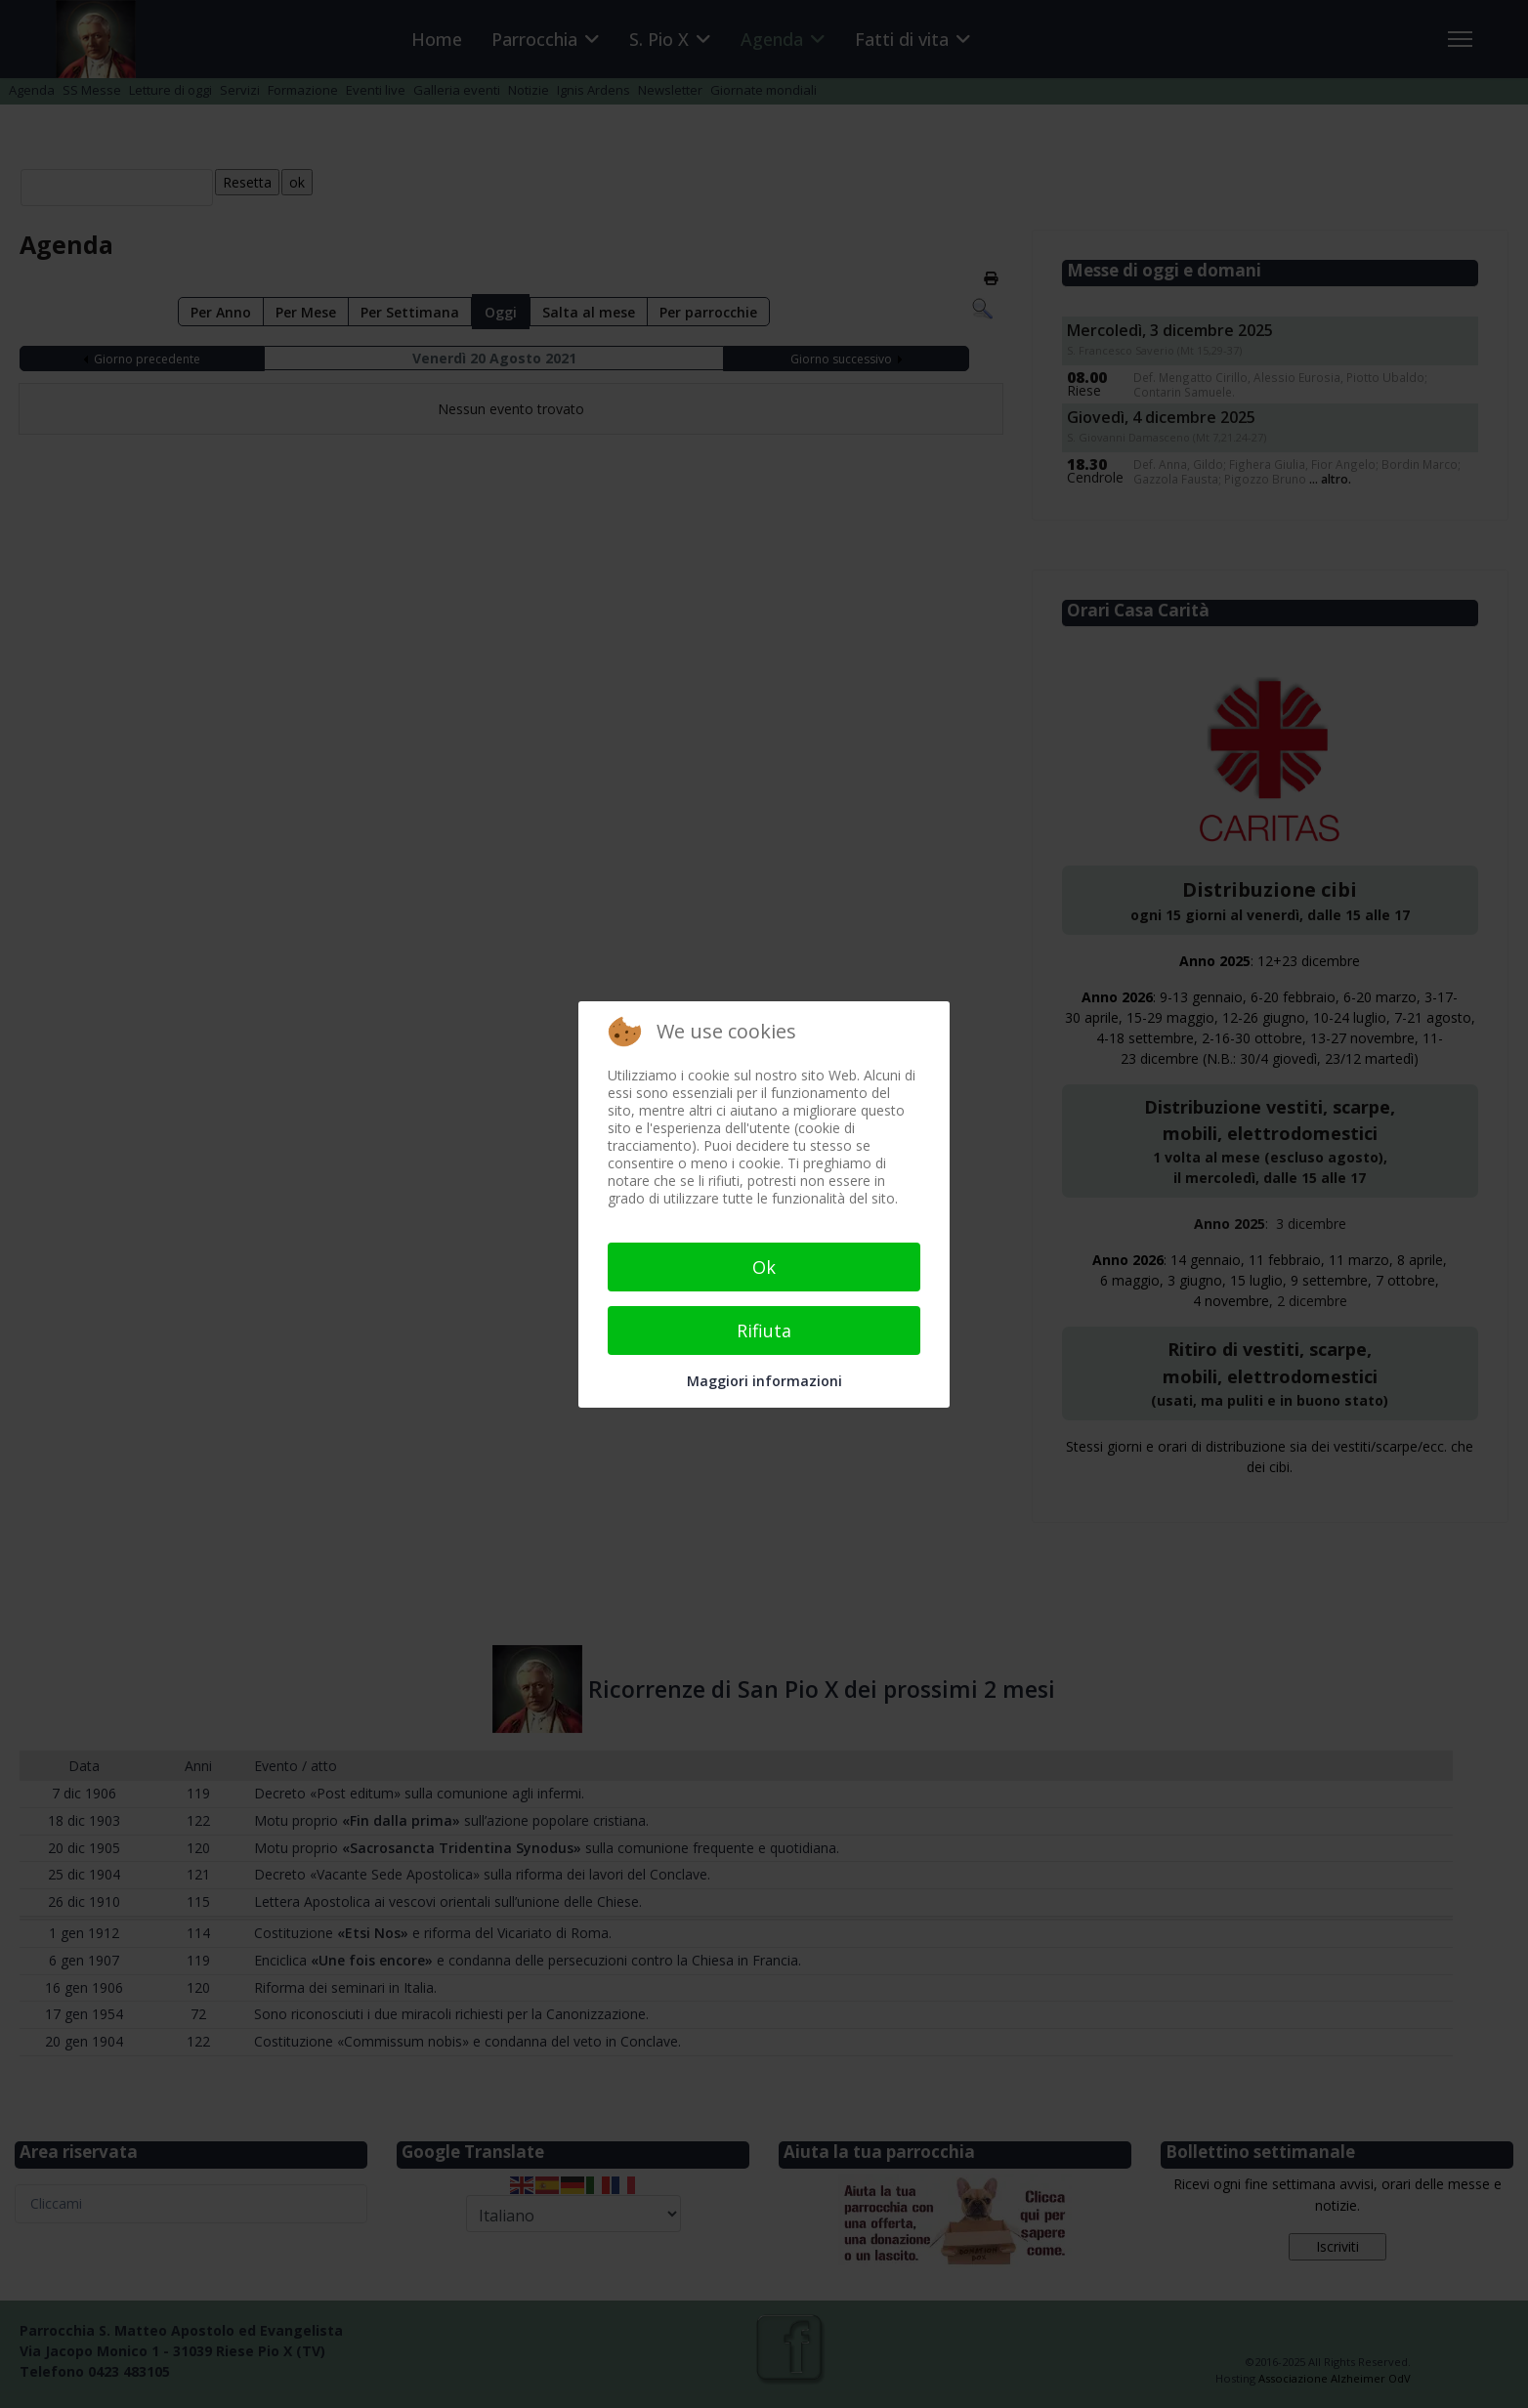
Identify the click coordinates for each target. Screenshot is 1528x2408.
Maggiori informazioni (764, 1381)
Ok (764, 1267)
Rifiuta (764, 1330)
